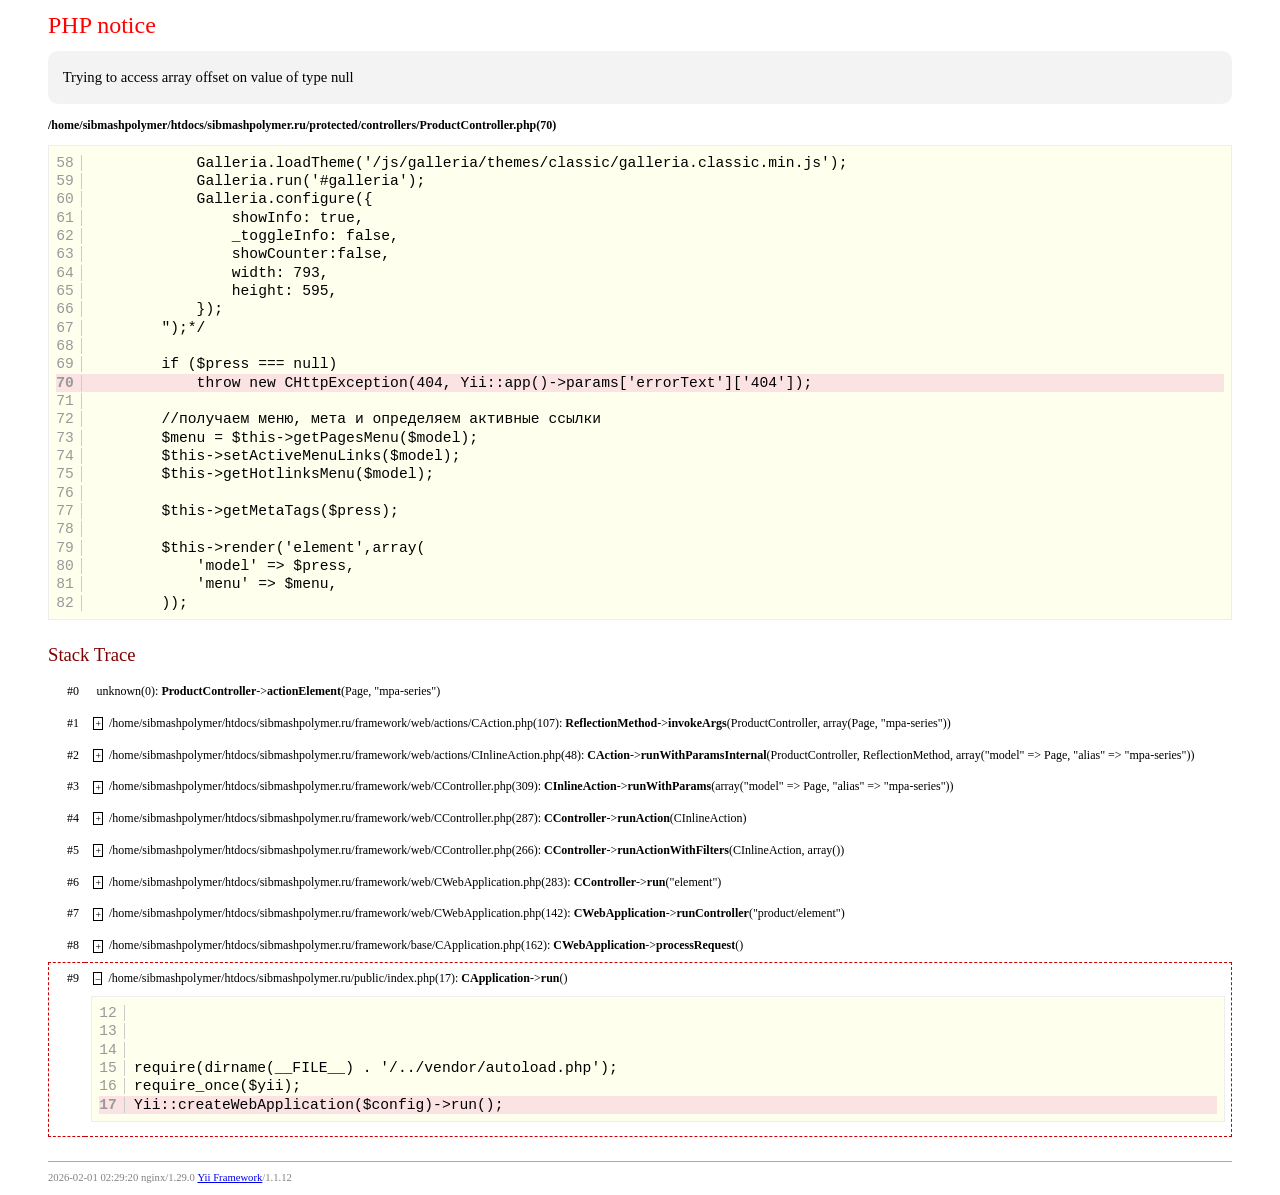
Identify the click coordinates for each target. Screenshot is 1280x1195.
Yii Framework (229, 1177)
